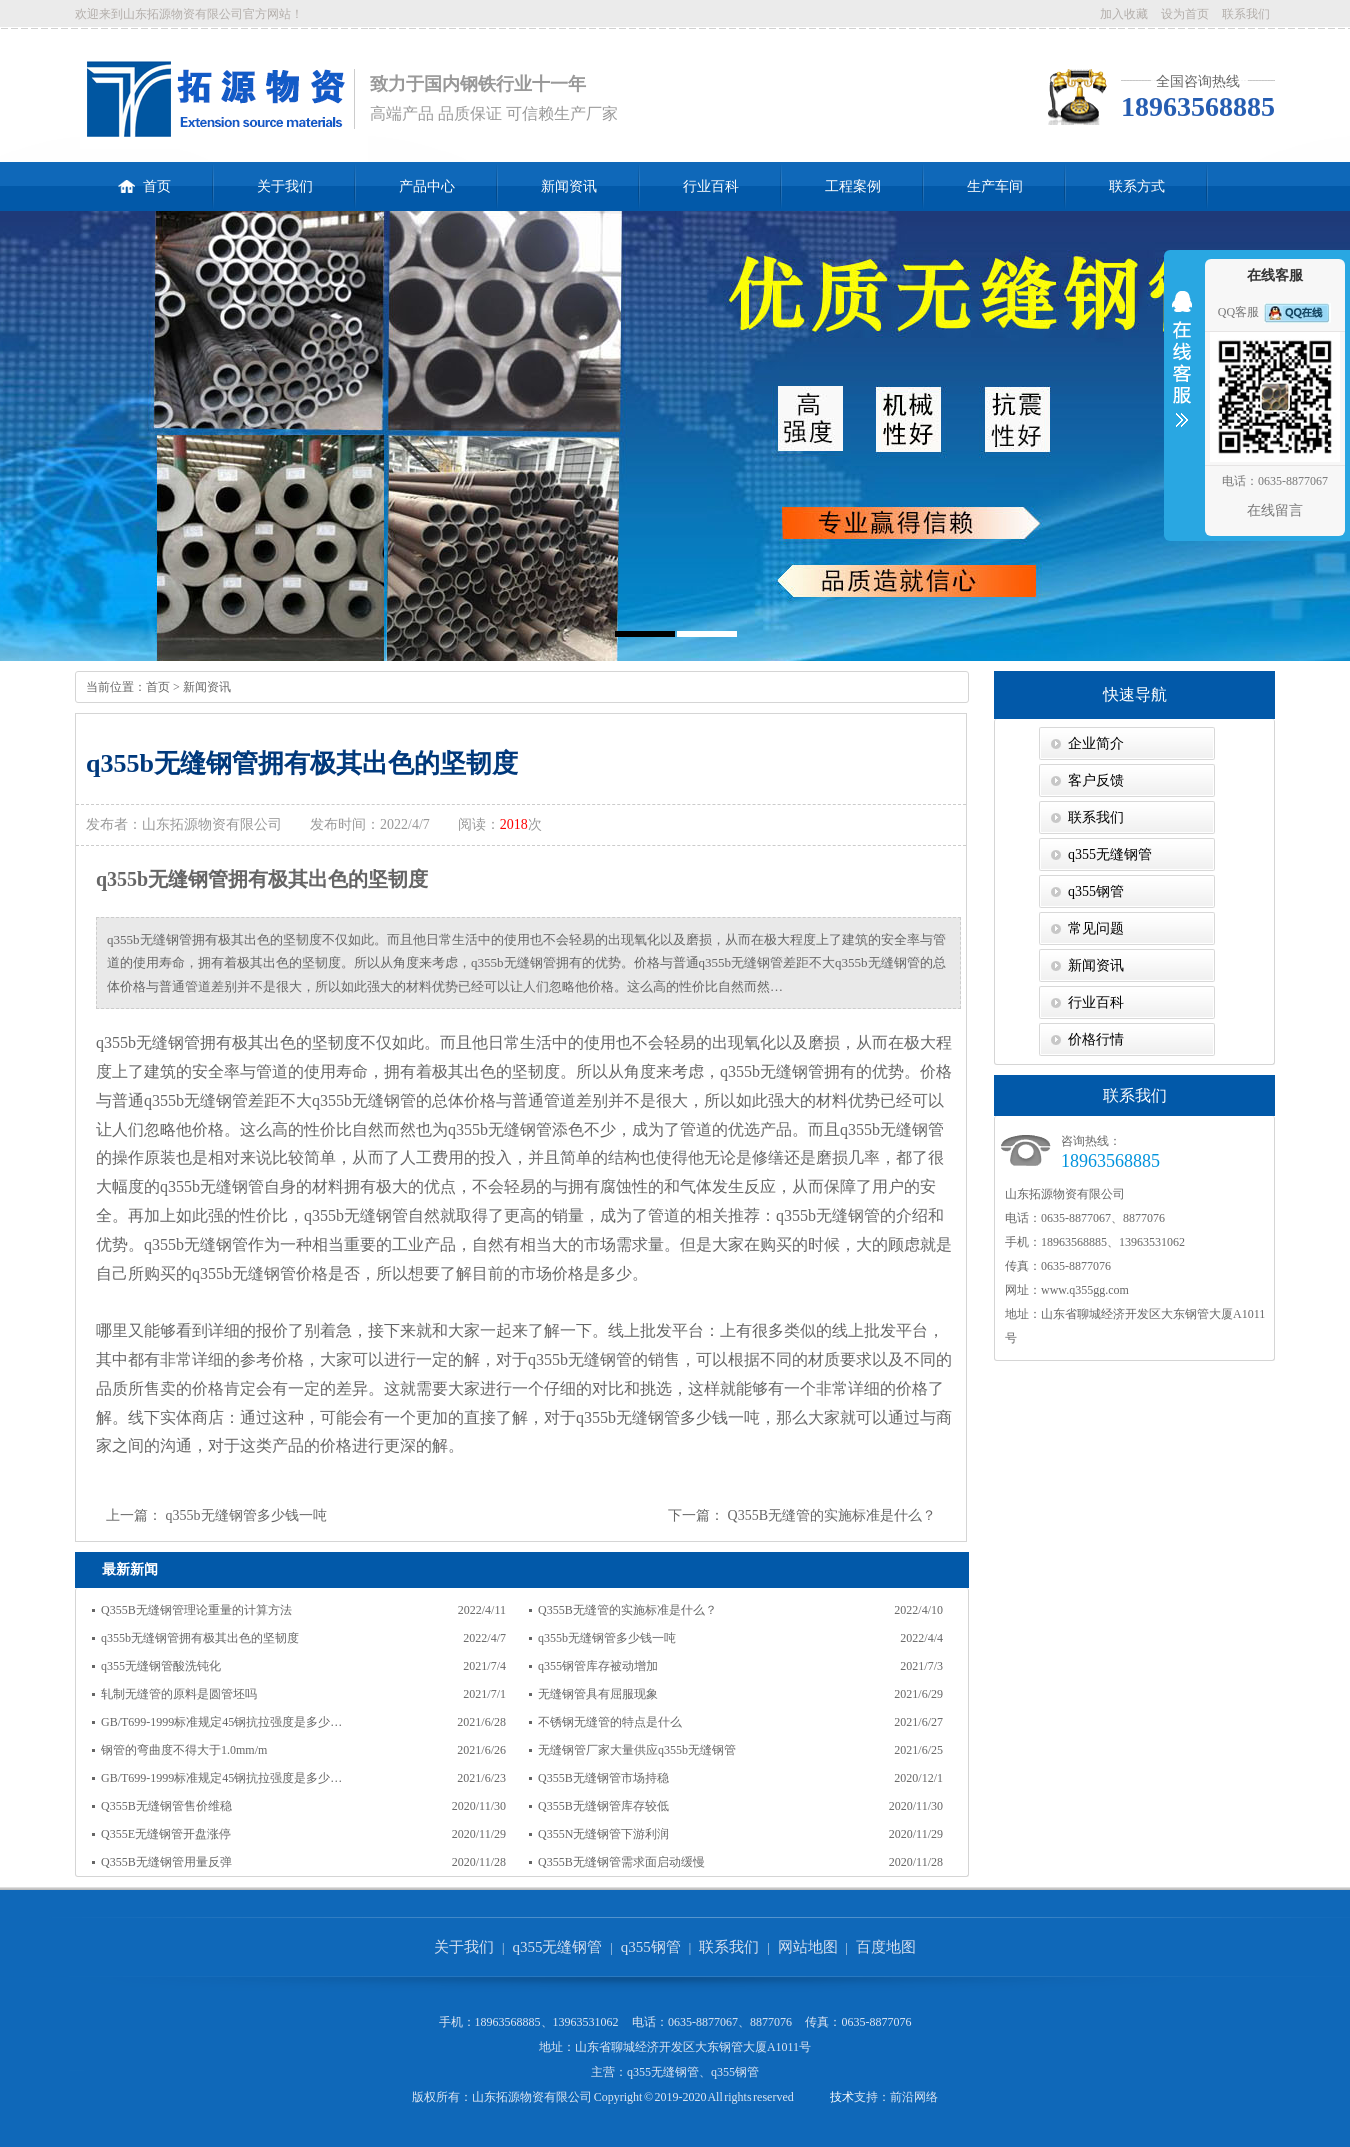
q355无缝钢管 (1110, 854)
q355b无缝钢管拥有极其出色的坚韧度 (200, 1638)
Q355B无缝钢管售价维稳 (166, 1806)
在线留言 (1275, 510)
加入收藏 (1124, 14)
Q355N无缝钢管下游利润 (603, 1834)
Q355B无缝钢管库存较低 (603, 1806)
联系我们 (1246, 14)
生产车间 (995, 186)
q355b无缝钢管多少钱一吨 (246, 1515)
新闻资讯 (569, 186)
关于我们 (285, 186)
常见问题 (1096, 928)
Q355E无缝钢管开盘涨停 (166, 1834)
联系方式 (1137, 186)
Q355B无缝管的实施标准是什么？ (832, 1515)
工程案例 (853, 186)
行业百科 (711, 186)
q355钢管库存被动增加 (598, 1666)
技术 (842, 2097)
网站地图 (808, 1947)
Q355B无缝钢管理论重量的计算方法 (196, 1610)
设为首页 (1185, 14)
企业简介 (1096, 743)
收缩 (1182, 372)
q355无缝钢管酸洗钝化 (161, 1666)
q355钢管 (1096, 891)
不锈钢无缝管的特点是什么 (610, 1722)
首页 (144, 178)
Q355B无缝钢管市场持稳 (603, 1778)
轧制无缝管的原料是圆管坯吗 (179, 1694)
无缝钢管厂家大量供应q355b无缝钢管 (637, 1750)
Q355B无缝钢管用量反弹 (166, 1862)
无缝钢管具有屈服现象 (598, 1694)
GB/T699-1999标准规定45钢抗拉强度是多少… (221, 1722)
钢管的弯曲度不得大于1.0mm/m (184, 1750)
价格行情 (1096, 1039)
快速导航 (1135, 694)
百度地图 (886, 1947)
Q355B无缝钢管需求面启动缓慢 (621, 1862)
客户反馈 (1096, 780)
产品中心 (427, 186)
